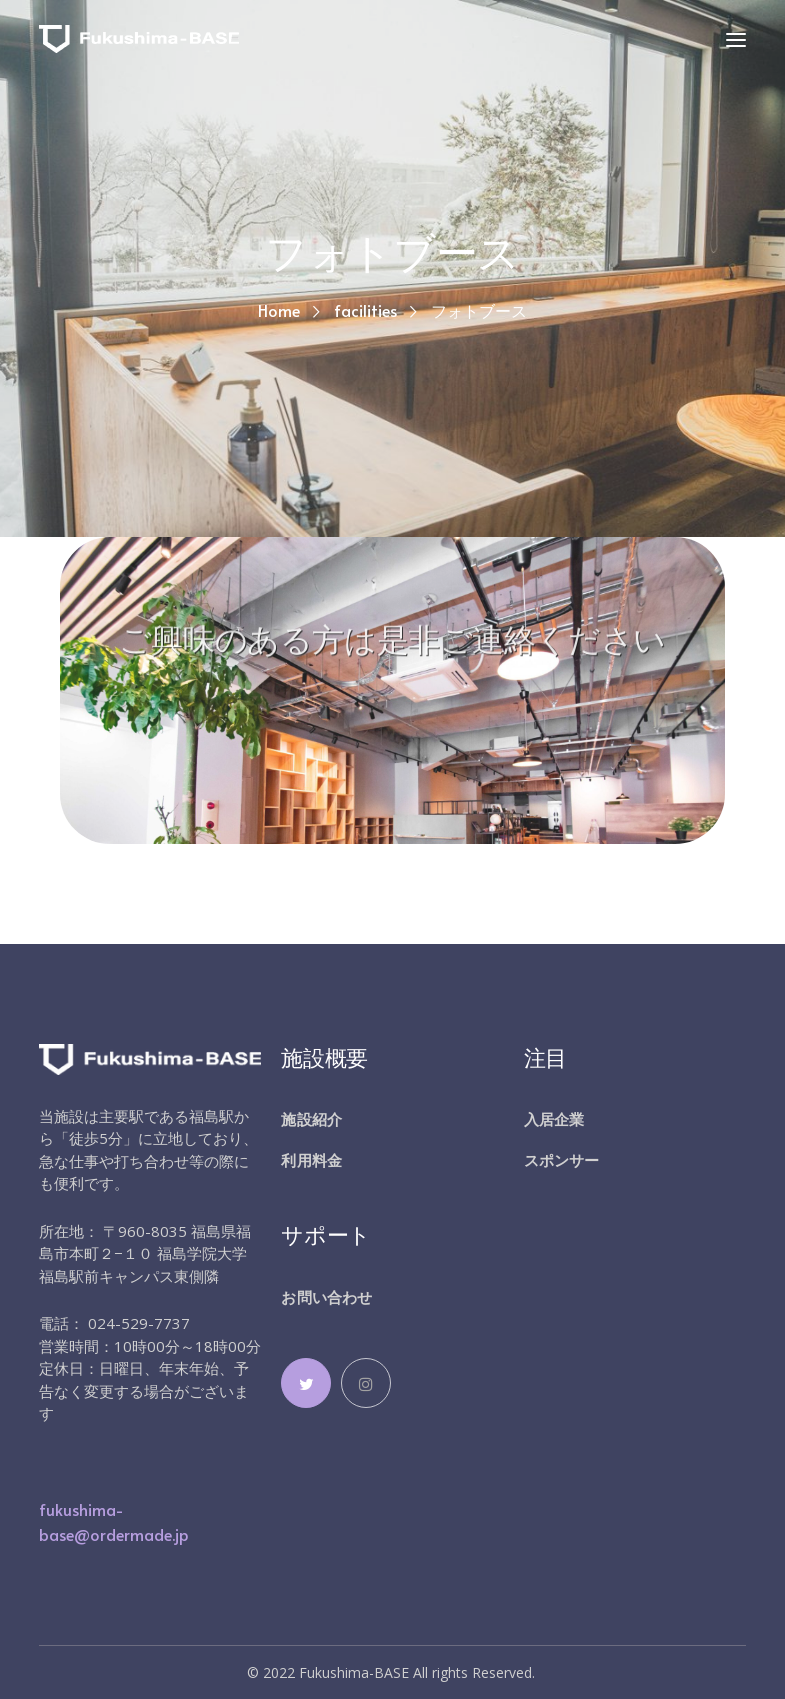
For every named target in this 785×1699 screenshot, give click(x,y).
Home (279, 310)
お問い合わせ (326, 1297)
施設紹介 (311, 1119)
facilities (365, 310)
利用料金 (311, 1160)
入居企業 (554, 1119)
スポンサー (562, 1160)
